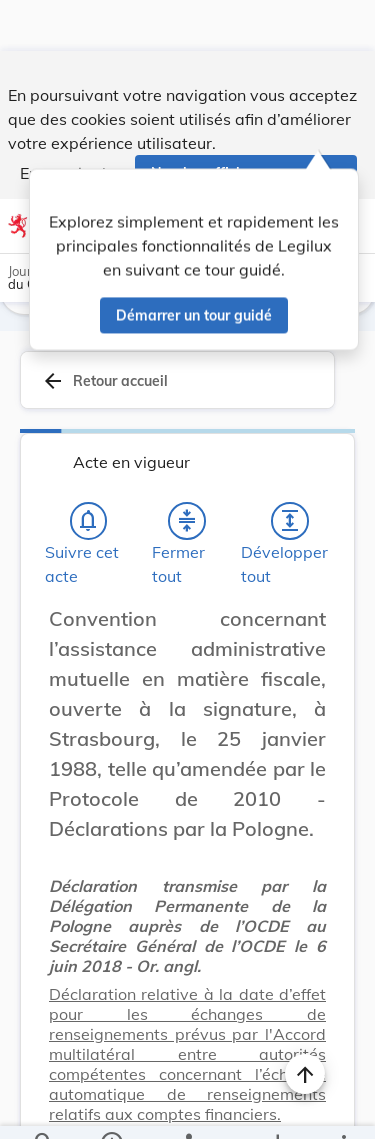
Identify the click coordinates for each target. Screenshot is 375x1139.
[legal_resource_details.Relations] (187, 1107)
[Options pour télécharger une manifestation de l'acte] (276, 1107)
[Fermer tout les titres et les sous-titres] (187, 470)
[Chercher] (44, 1107)
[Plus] (343, 1107)
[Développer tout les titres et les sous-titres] (290, 470)
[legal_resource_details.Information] (110, 1107)
